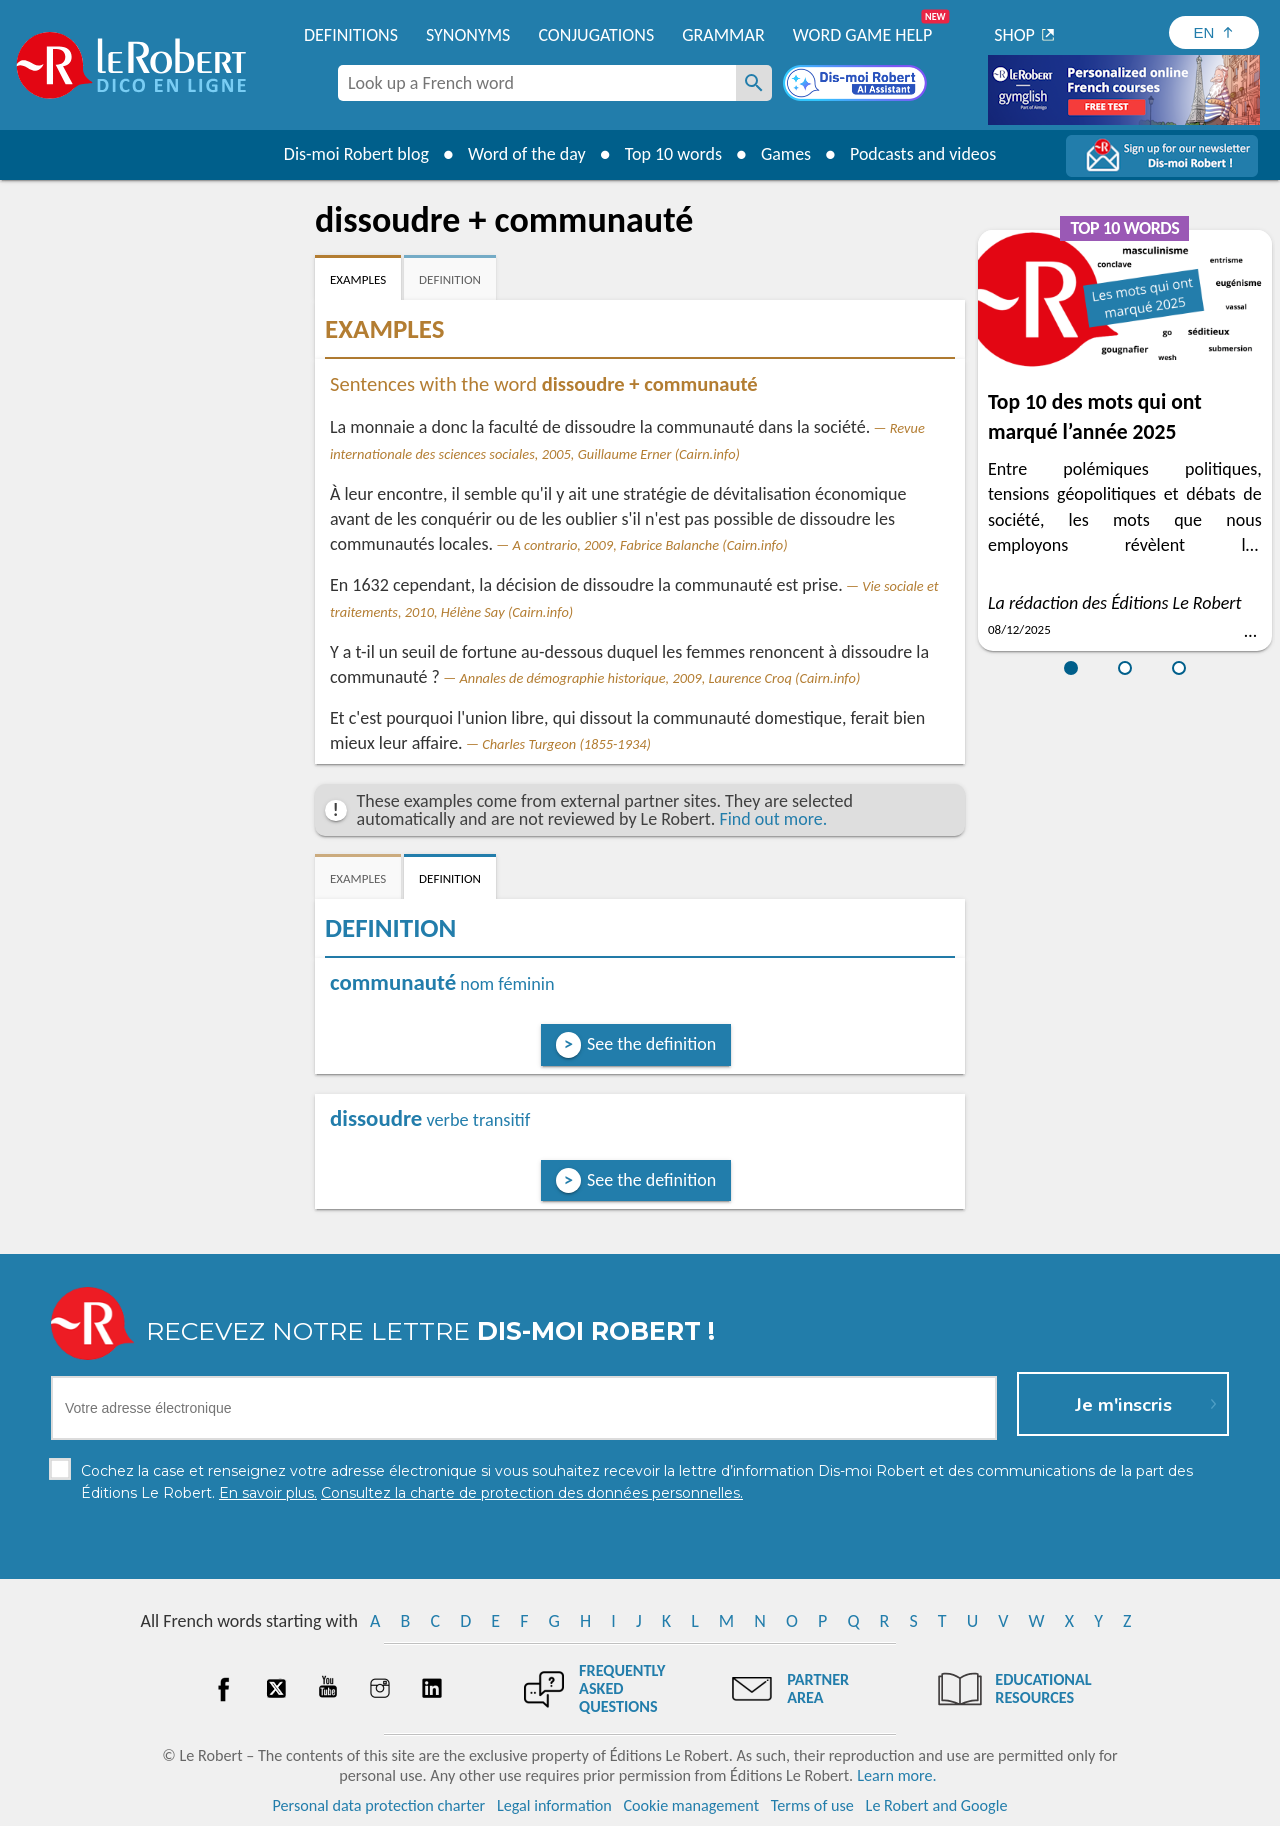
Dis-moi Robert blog (355, 154)
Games (786, 154)
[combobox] (537, 83)
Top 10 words (672, 154)
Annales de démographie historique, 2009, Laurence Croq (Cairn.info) (659, 678)
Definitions (351, 35)
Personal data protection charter (379, 1805)
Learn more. (896, 1775)
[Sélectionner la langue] (1214, 32)
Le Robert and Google (937, 1805)
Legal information (554, 1805)
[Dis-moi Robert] (857, 85)
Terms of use (812, 1805)
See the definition (651, 1044)
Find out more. (773, 819)
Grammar (723, 35)
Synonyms (468, 35)
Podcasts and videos (923, 154)
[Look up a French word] (754, 83)
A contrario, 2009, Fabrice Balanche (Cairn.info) (650, 545)
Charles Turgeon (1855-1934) (566, 744)
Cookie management (691, 1805)
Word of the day (526, 154)
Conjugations (596, 35)
